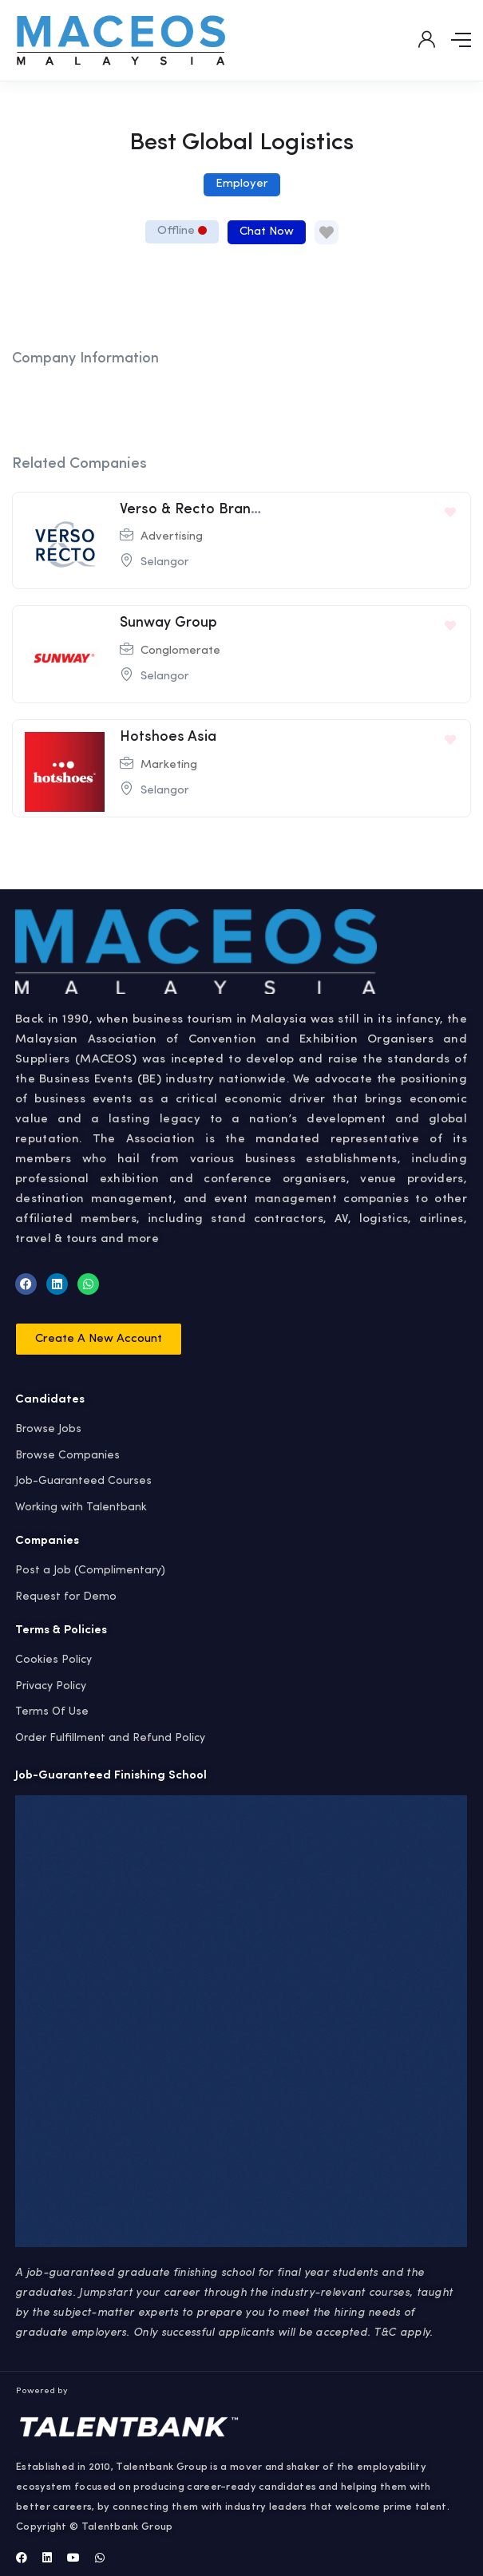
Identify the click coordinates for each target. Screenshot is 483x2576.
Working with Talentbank (81, 1507)
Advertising (172, 537)
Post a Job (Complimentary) (90, 1570)
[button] (98, 1339)
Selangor (165, 562)
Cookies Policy (53, 1659)
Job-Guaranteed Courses (83, 1480)
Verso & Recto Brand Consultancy (233, 509)
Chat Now (267, 232)
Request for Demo (66, 1596)
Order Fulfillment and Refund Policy (110, 1737)
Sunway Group (168, 622)
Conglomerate (180, 651)
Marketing (169, 765)
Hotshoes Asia (168, 737)
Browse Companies (67, 1455)
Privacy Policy (50, 1686)
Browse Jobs (48, 1428)
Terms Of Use (52, 1711)
